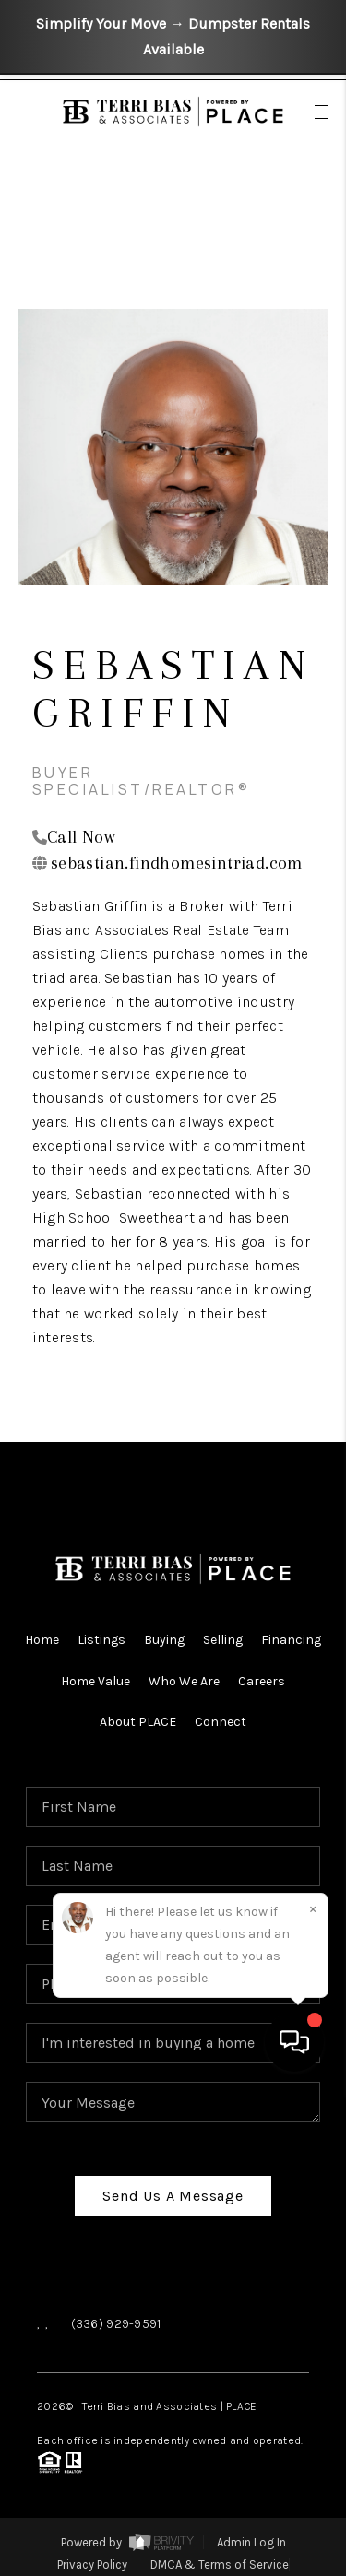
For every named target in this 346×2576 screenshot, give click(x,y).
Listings (101, 1640)
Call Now (81, 837)
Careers (261, 1681)
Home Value (95, 1681)
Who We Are (184, 1681)
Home (42, 1640)
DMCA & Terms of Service (219, 2564)
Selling (223, 1640)
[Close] (312, 2390)
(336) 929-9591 (116, 2324)
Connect (220, 1722)
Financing (291, 1640)
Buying (164, 1640)
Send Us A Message (173, 2195)
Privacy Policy (92, 2564)
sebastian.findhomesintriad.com (177, 863)
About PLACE (138, 1722)
